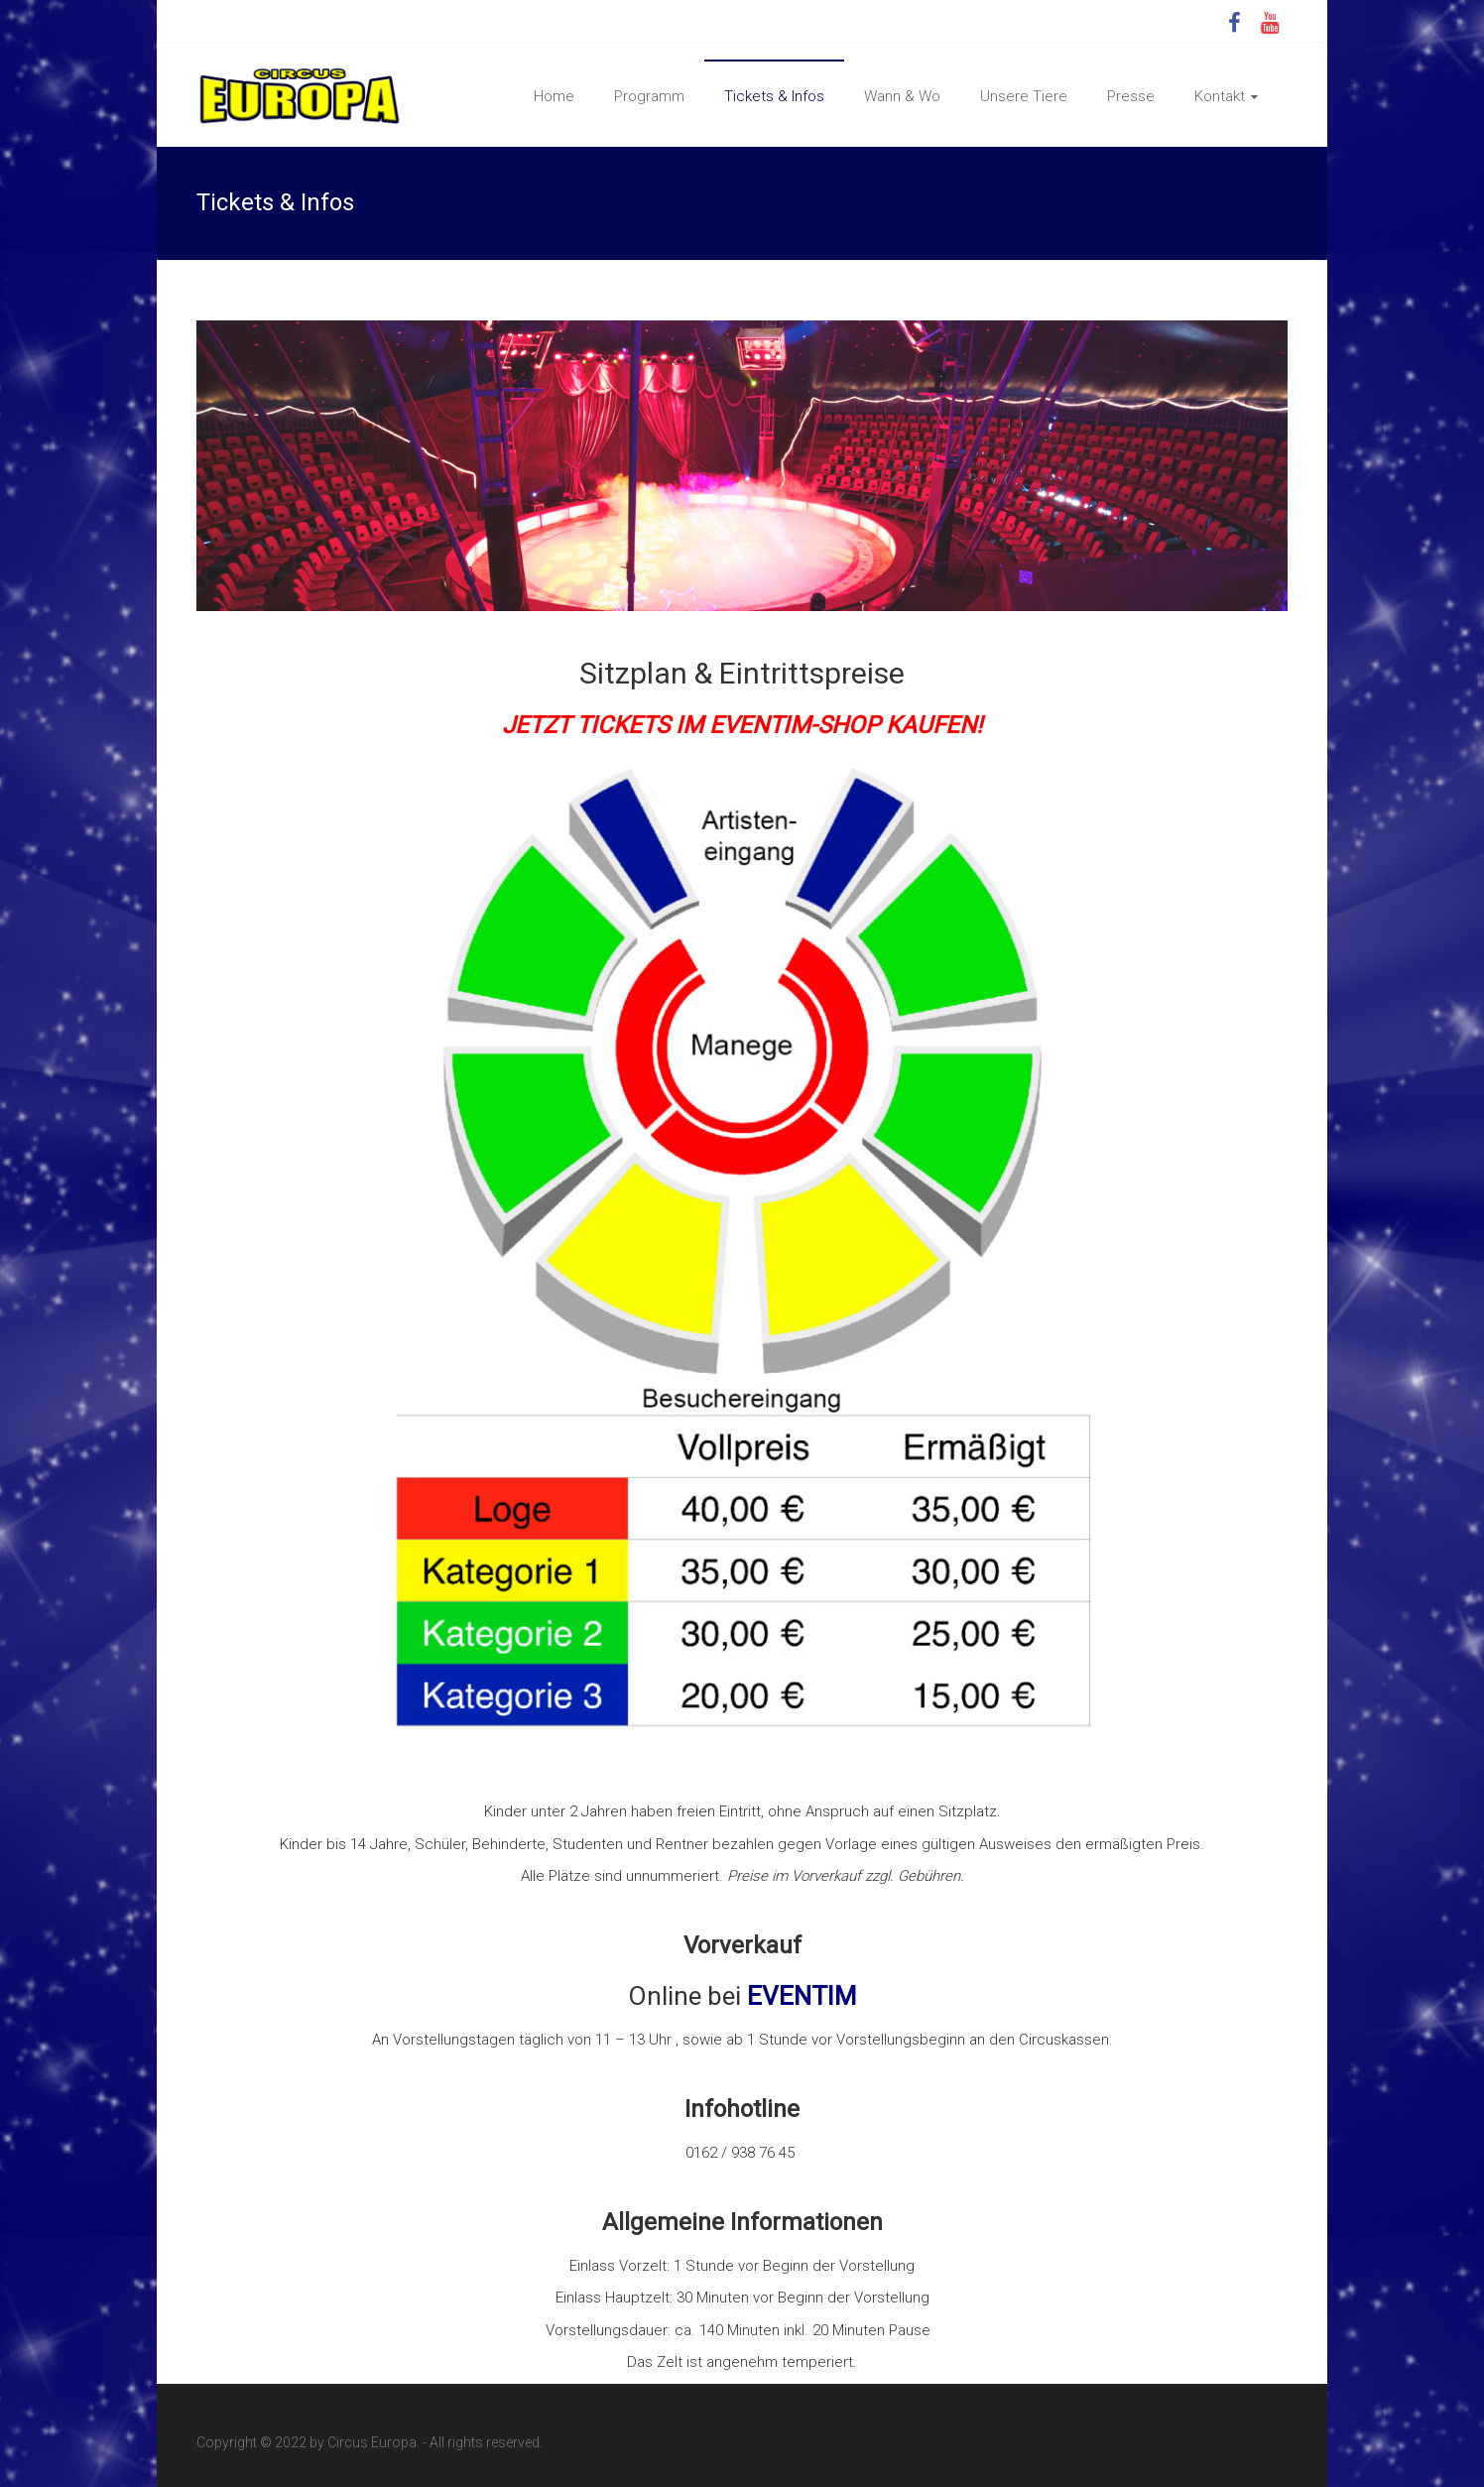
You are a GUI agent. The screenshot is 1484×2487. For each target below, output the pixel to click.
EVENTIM (802, 1996)
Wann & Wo (902, 96)
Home (554, 96)
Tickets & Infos (774, 96)
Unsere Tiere (1023, 96)
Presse (1131, 96)
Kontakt (1219, 96)
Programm (649, 96)
